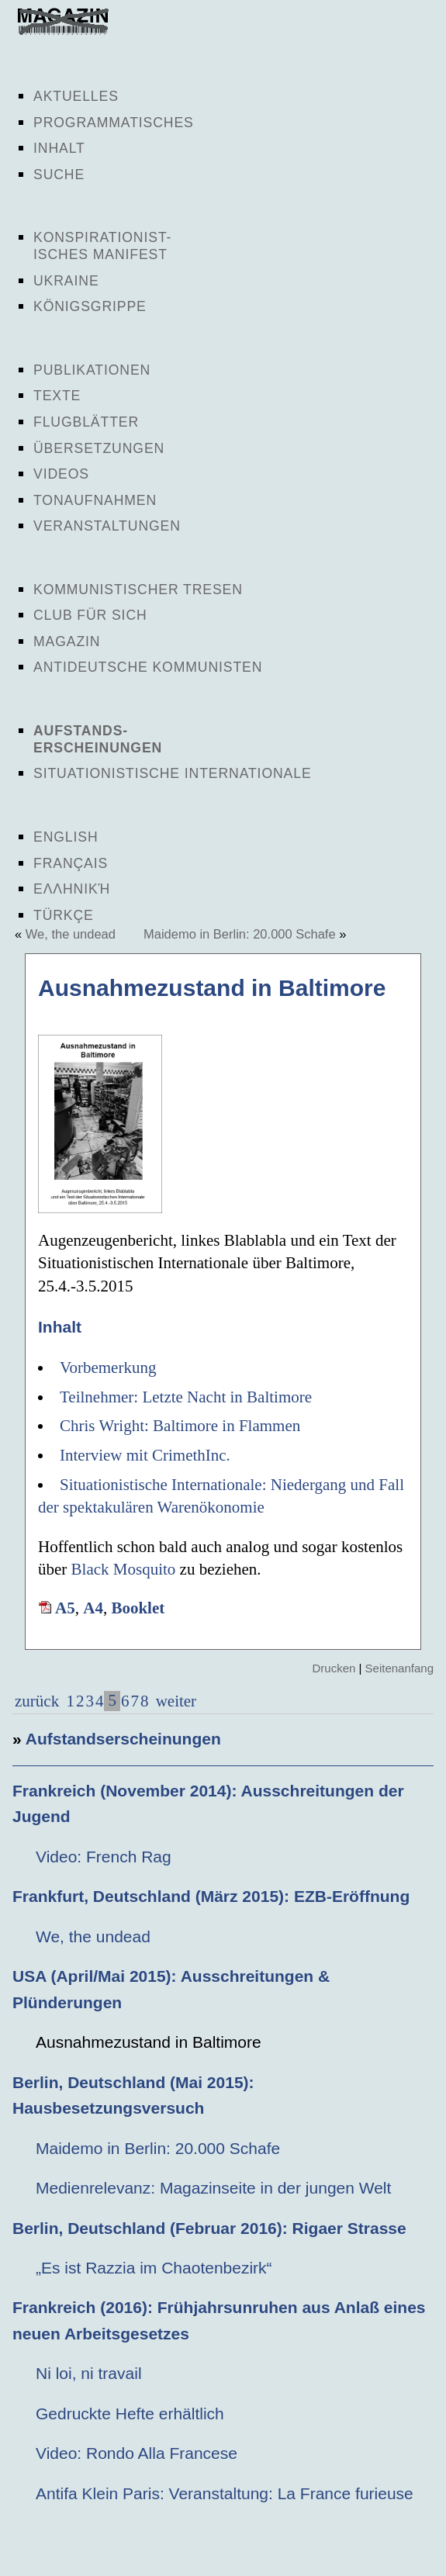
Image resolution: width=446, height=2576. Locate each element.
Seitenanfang (399, 1668)
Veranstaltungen (107, 526)
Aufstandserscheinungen (123, 1739)
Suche (59, 174)
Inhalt (59, 148)
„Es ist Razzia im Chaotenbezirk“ (154, 2268)
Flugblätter (86, 422)
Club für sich (90, 615)
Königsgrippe (90, 306)
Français (70, 863)
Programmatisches (113, 122)
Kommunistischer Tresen (138, 589)
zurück (37, 1701)
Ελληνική (71, 889)
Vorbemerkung (108, 1367)
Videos (61, 474)
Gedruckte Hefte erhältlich (130, 2413)
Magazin (66, 641)
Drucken (333, 1668)
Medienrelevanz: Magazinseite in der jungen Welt (213, 2188)
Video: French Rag (103, 1856)
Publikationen (91, 370)
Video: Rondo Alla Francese (136, 2453)
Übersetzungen (98, 448)
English (66, 837)
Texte (57, 395)
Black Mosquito (123, 1569)
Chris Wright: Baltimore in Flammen (180, 1425)
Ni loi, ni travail (89, 2373)
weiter (173, 1701)
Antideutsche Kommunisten (147, 667)
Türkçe (63, 915)
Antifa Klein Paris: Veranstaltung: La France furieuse (224, 2493)
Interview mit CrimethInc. (145, 1455)
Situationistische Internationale (172, 773)
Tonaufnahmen (95, 500)
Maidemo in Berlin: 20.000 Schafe (239, 934)
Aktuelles (76, 96)
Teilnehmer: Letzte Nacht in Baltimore (186, 1397)
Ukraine (66, 281)
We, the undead (71, 934)
